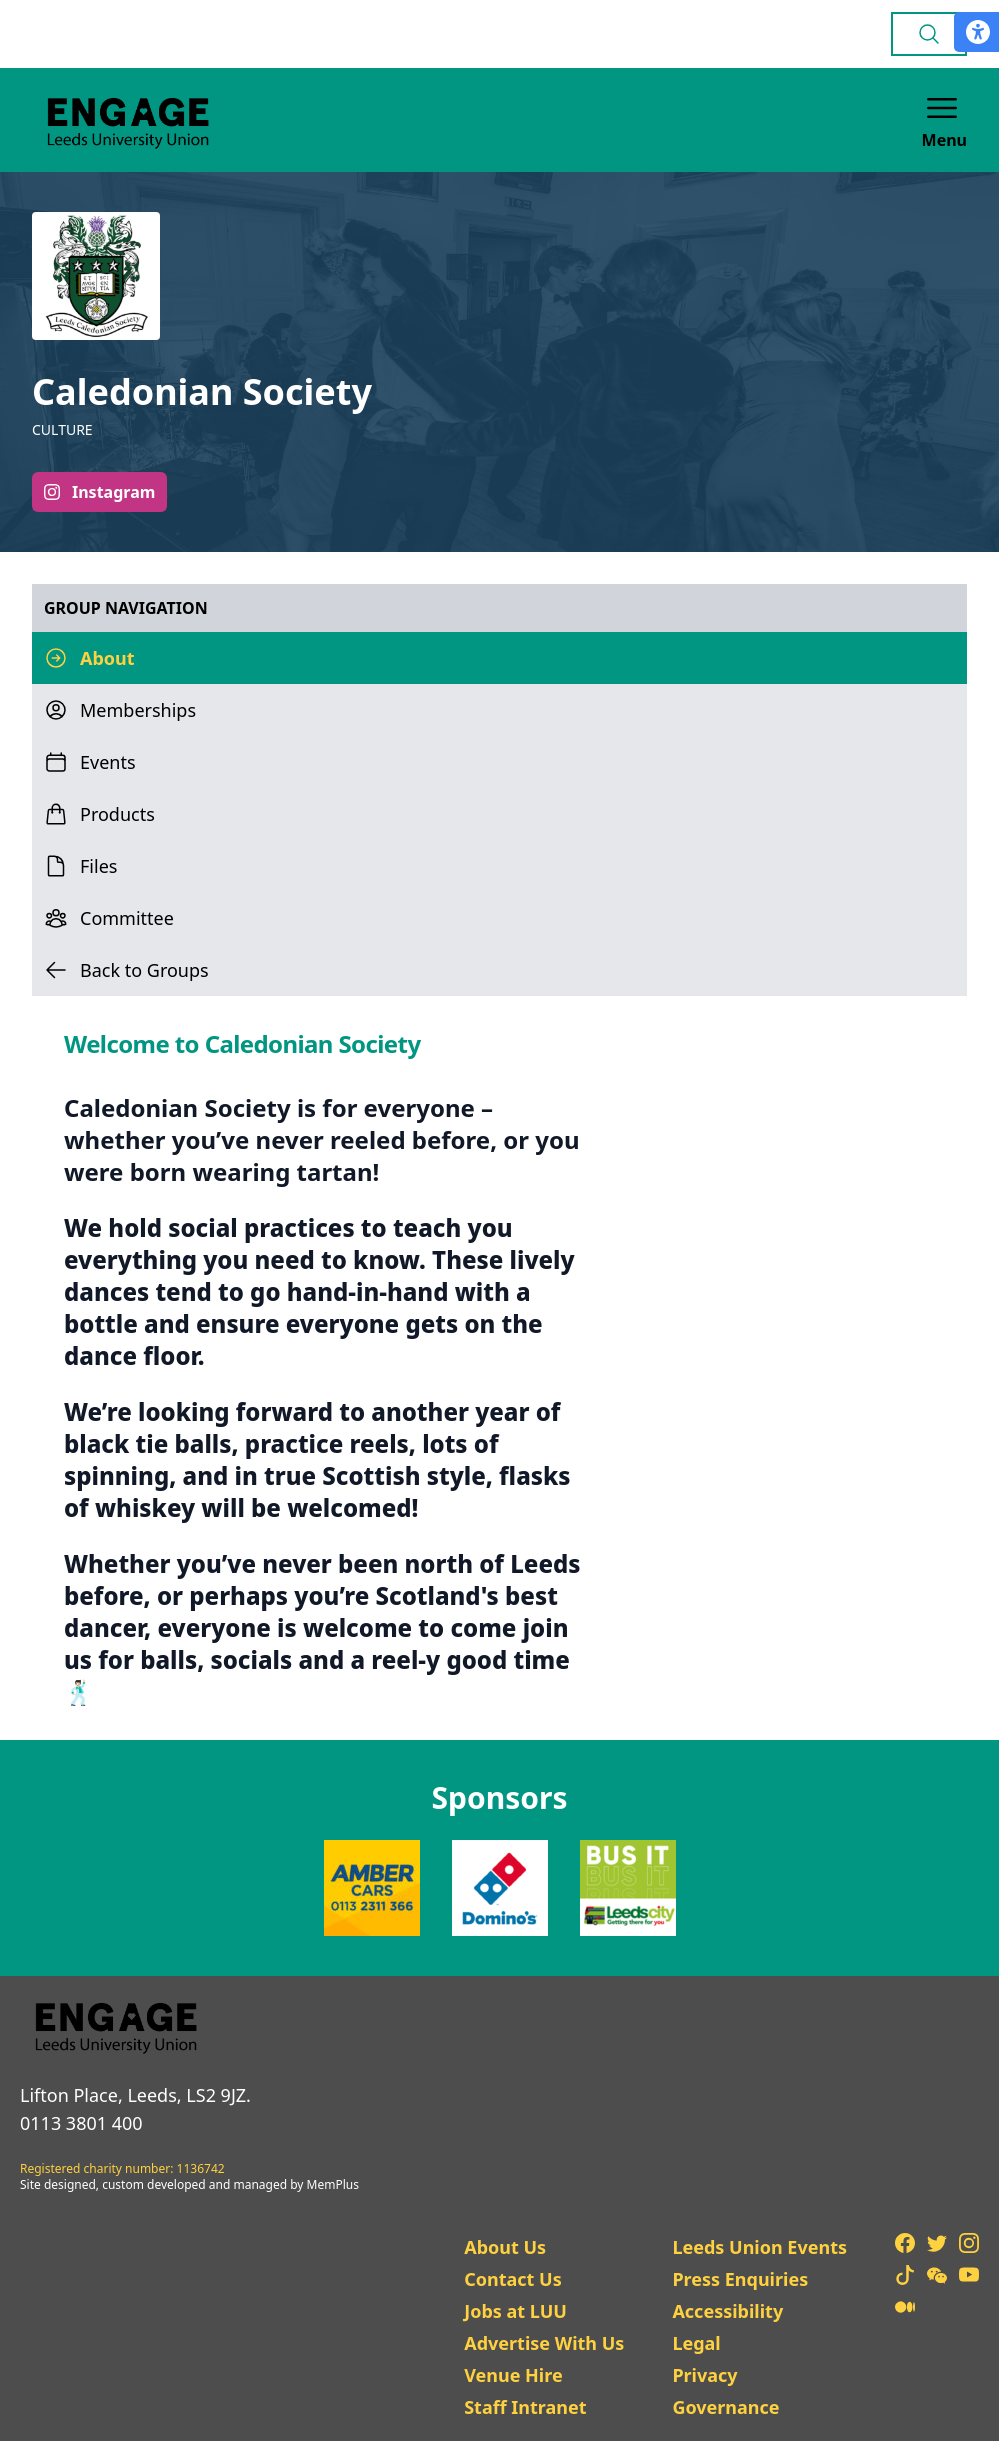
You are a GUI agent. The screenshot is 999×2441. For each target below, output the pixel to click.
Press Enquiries (740, 2279)
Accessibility (727, 2311)
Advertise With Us (544, 2343)
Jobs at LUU (515, 2311)
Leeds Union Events (759, 2247)
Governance (725, 2407)
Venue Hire (513, 2375)
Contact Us (513, 2279)
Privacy (704, 2375)
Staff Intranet (525, 2407)
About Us (505, 2247)
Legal (696, 2343)
